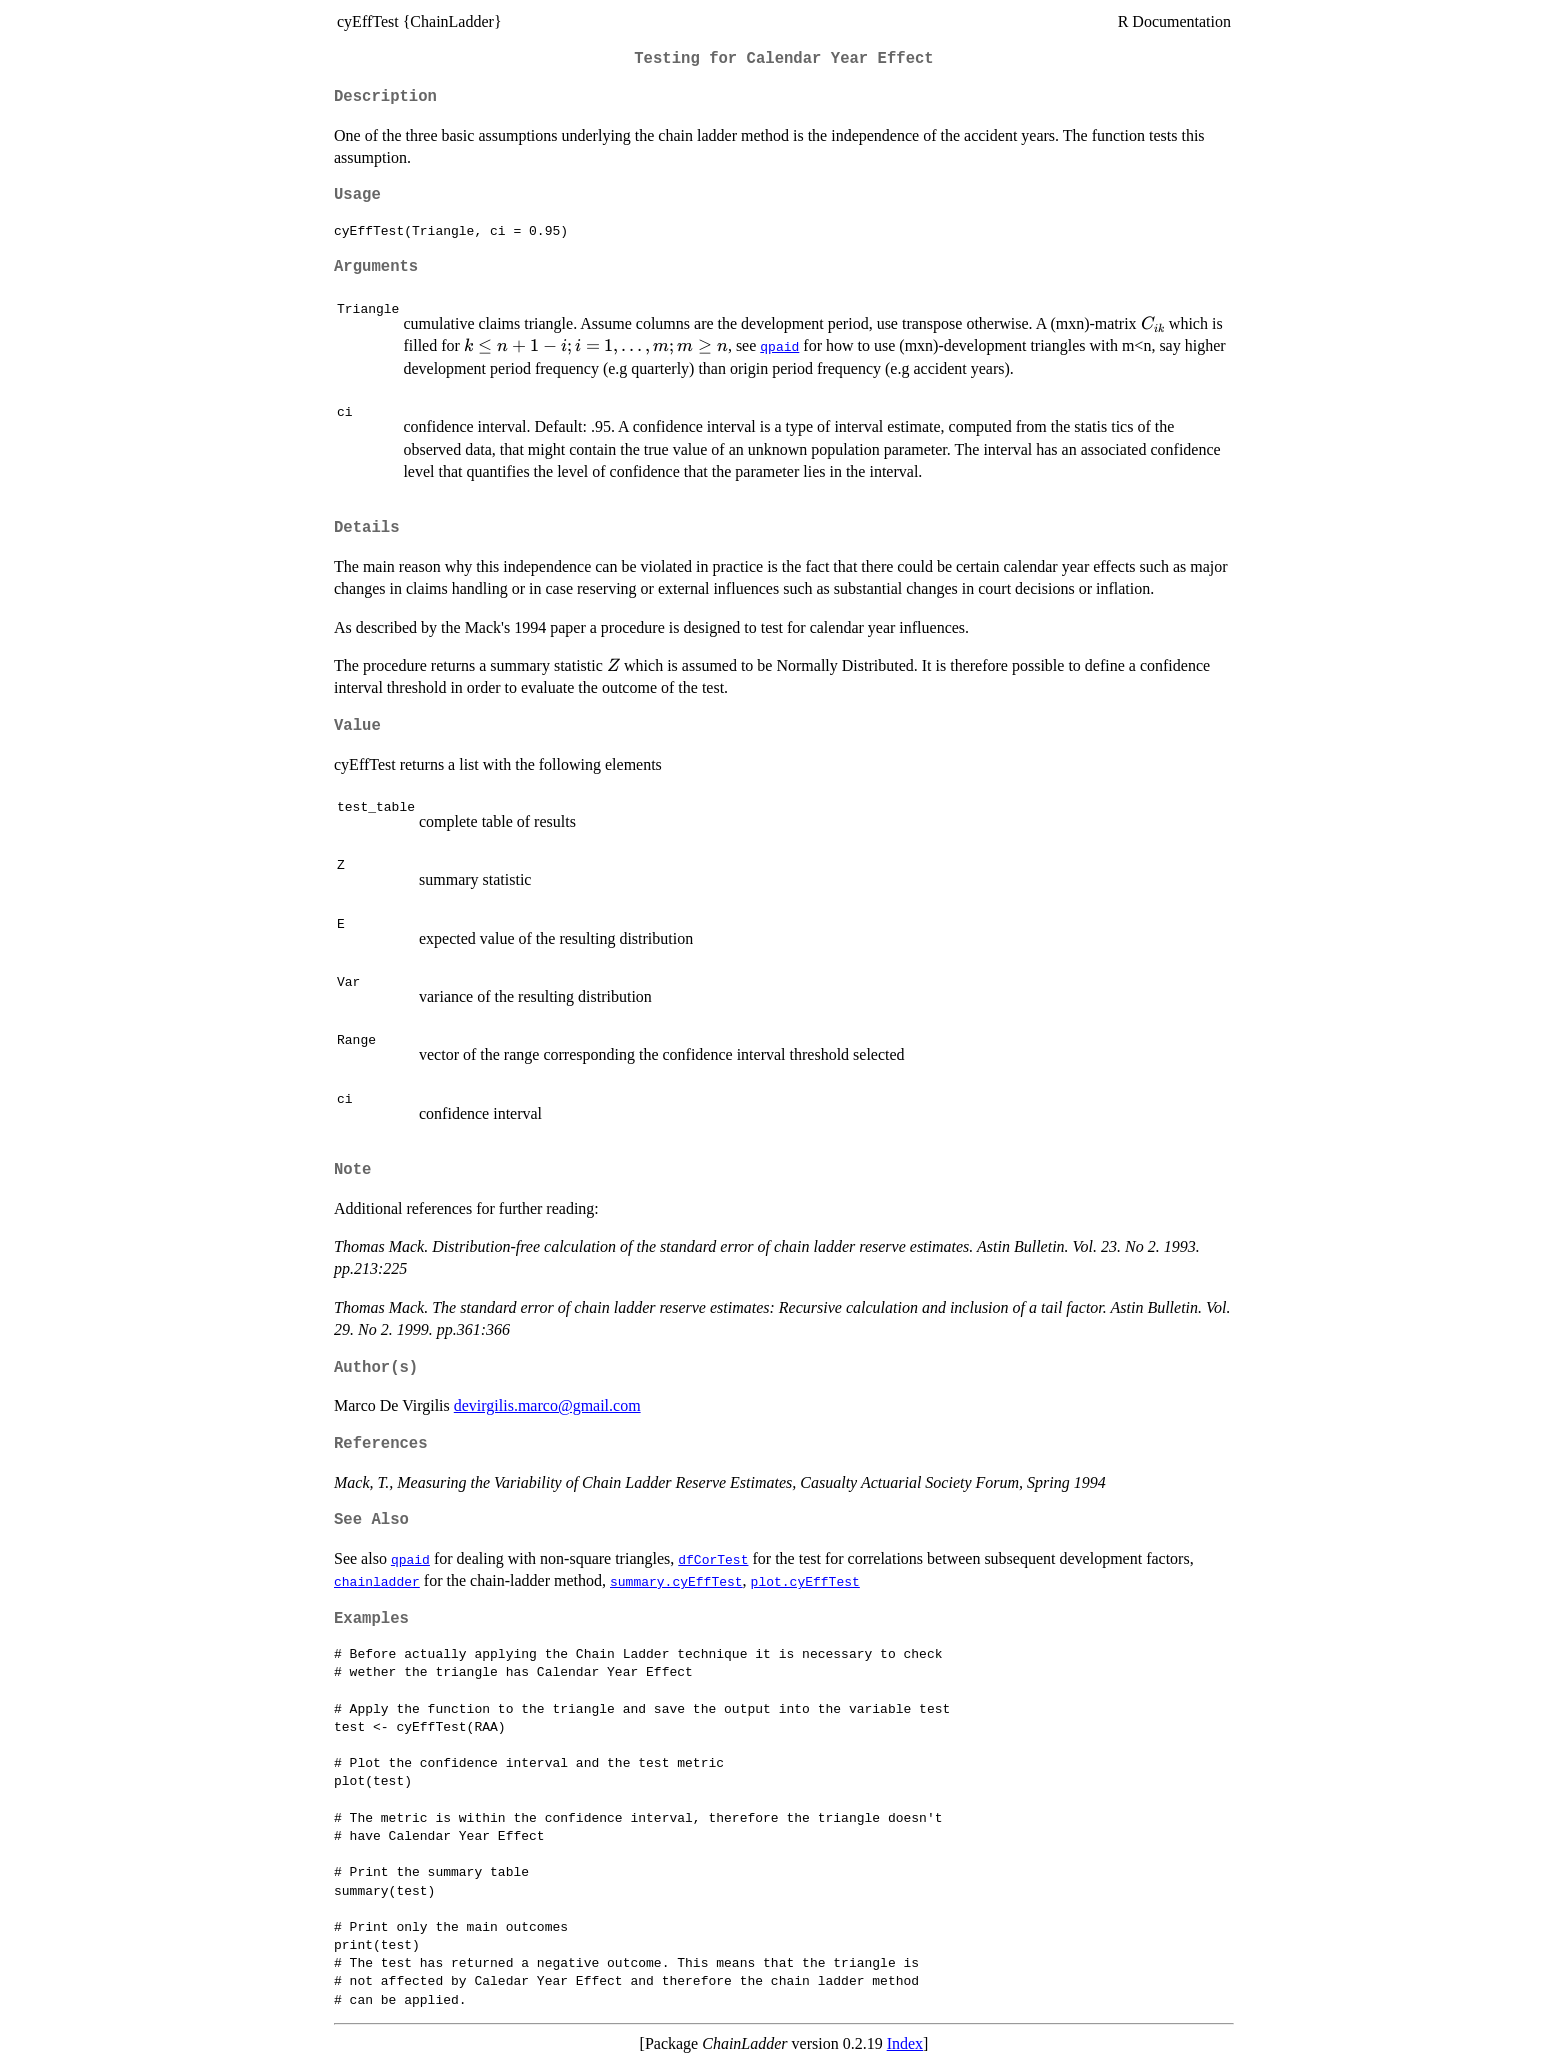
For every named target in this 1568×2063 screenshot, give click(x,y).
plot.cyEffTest (805, 1581)
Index (905, 2043)
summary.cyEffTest (676, 1581)
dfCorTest (713, 1559)
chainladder (377, 1581)
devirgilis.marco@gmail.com (547, 1405)
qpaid (779, 346)
